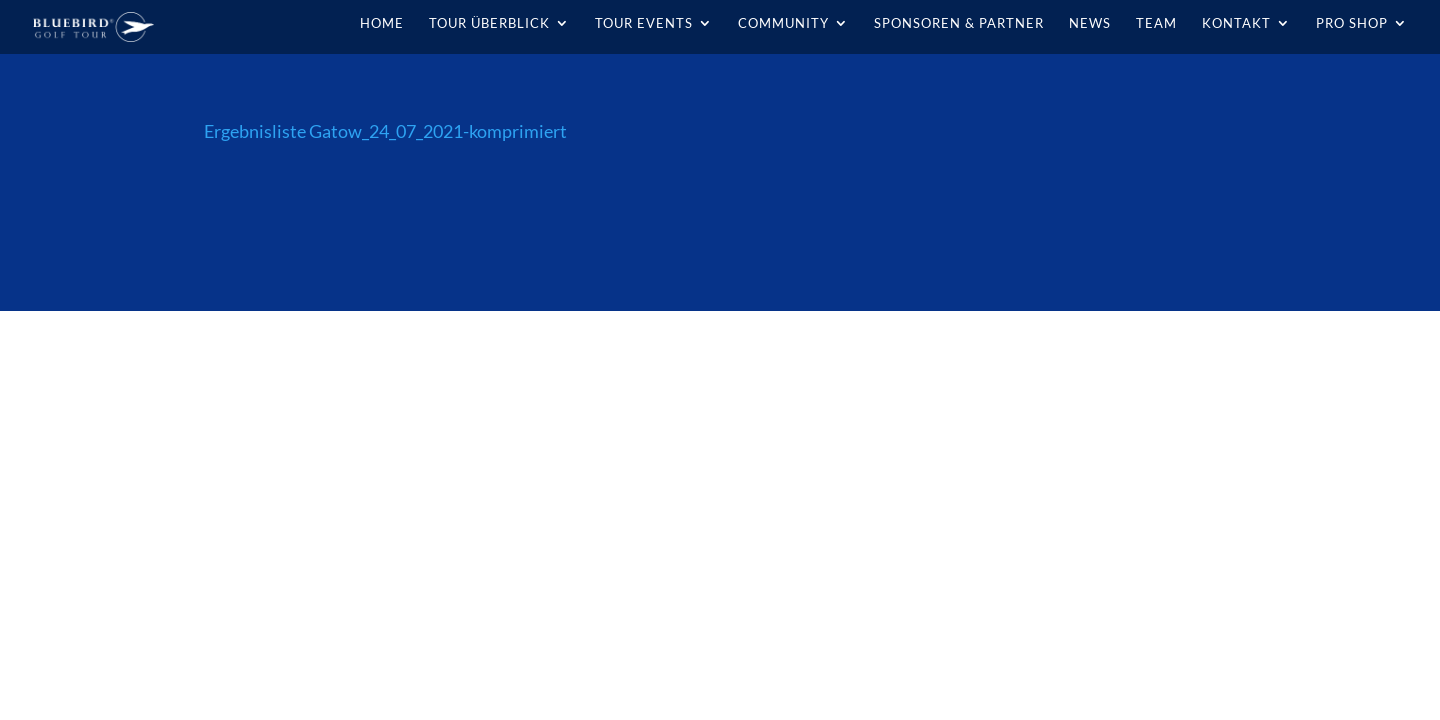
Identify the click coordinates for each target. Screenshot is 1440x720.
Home (382, 23)
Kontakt (1236, 23)
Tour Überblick (489, 23)
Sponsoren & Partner (959, 23)
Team (1156, 23)
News (1090, 23)
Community (783, 23)
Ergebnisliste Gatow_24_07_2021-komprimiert (385, 131)
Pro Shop (1352, 23)
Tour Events (644, 23)
